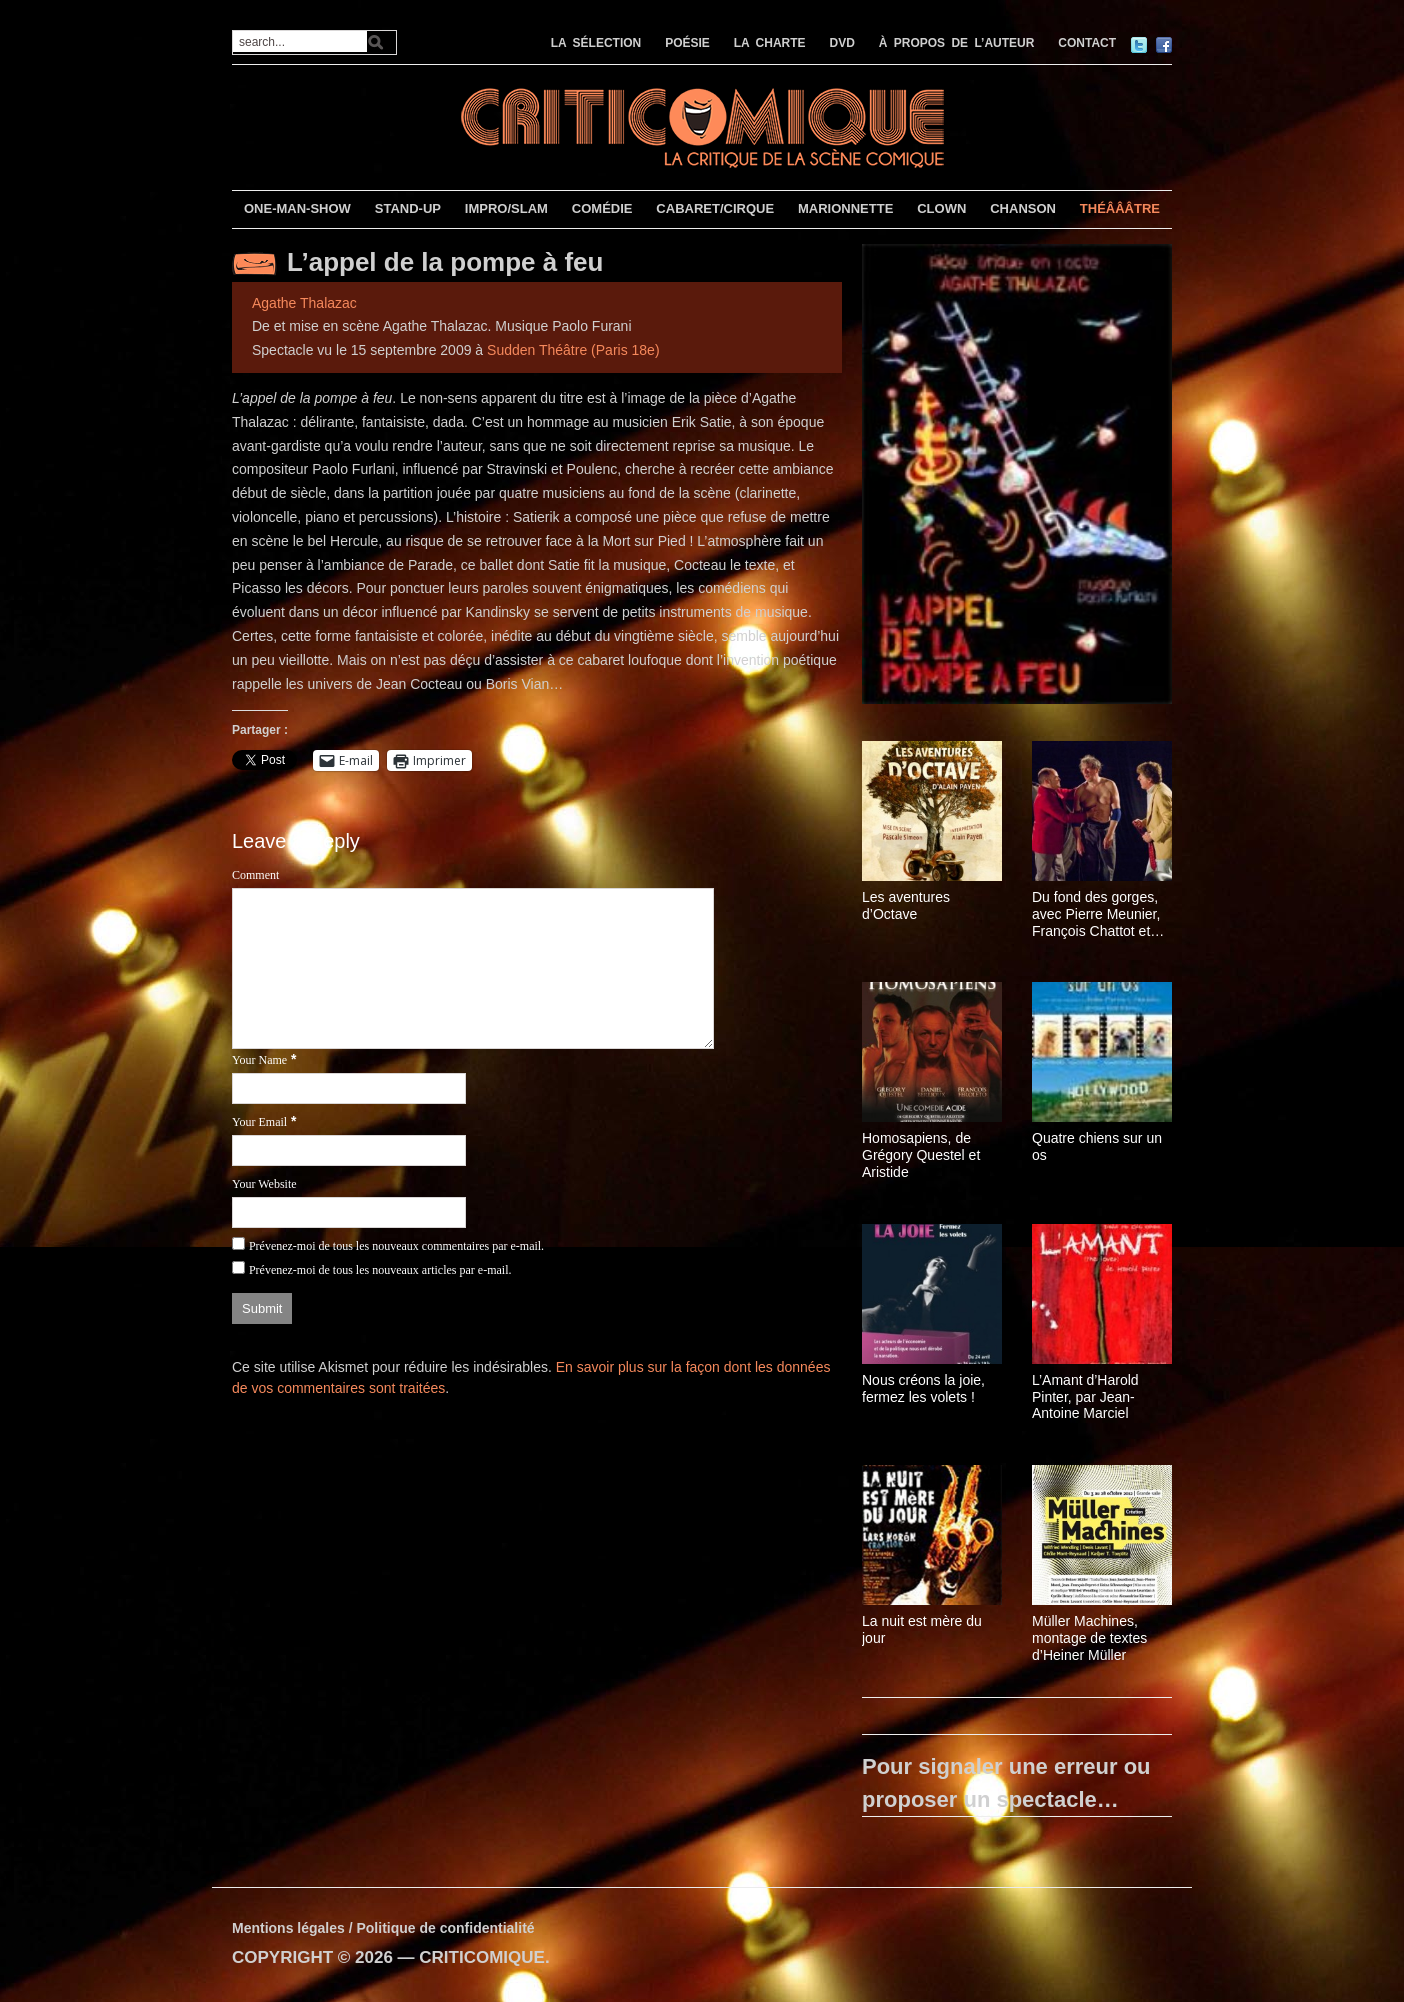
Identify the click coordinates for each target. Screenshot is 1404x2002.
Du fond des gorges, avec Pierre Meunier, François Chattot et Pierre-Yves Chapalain (1101, 914)
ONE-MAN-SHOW (297, 208)
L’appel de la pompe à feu (445, 262)
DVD (842, 43)
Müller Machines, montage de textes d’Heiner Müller (1089, 1638)
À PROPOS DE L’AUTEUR (957, 43)
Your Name (259, 1060)
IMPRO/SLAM (506, 208)
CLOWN (941, 208)
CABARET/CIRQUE (715, 208)
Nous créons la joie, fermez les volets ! (923, 1388)
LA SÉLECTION (596, 43)
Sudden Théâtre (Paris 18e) (573, 350)
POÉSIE (687, 43)
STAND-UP (408, 208)
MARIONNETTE (845, 208)
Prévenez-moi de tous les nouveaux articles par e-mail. (380, 1270)
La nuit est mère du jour (922, 1629)
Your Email (259, 1122)
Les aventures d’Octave (906, 905)
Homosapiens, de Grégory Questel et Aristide (921, 1155)
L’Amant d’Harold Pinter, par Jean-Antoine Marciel (1085, 1397)
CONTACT (1087, 43)
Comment (255, 875)
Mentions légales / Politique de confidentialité (383, 1928)
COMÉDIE (602, 208)
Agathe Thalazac (304, 303)
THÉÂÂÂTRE (1120, 208)
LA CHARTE (770, 43)
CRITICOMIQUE (482, 1957)
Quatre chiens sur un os (1097, 1146)
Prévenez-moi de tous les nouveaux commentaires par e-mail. (396, 1246)
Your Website (264, 1184)
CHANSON (1023, 208)
